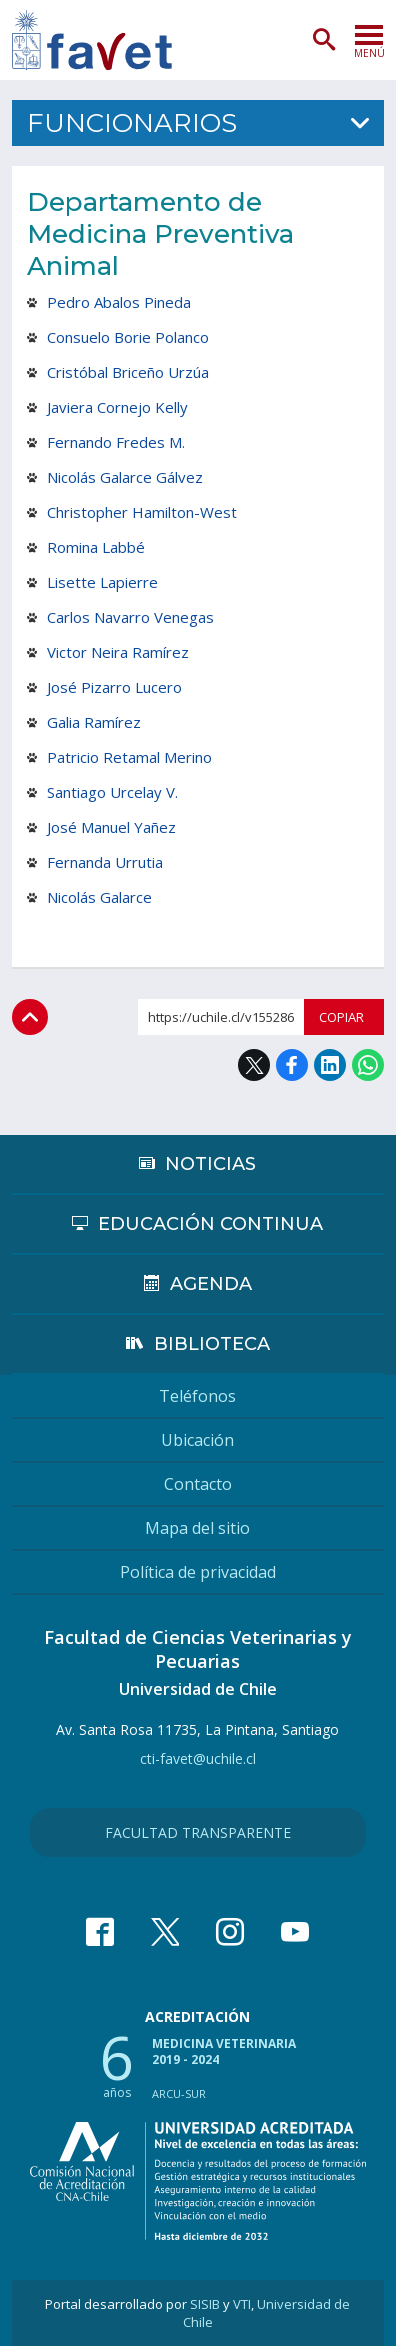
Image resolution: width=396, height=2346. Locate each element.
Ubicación (197, 1440)
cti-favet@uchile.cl (198, 1758)
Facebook (292, 1065)
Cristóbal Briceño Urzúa (128, 372)
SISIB (205, 2304)
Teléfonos (197, 1396)
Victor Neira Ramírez (118, 652)
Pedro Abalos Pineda (119, 302)
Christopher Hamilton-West (142, 512)
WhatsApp (368, 1065)
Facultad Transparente (198, 1832)
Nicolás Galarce (99, 897)
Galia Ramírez (94, 722)
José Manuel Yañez (111, 827)
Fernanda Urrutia (105, 862)
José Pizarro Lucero (114, 687)
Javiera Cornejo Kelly (117, 407)
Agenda (211, 1284)
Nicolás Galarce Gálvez (125, 477)
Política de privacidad (198, 1572)
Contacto (198, 1484)
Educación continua (210, 1224)
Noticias (210, 1164)
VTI (242, 2304)
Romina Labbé (96, 547)
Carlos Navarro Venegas (130, 617)
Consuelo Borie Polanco (128, 337)
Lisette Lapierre (102, 582)
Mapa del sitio (197, 1528)
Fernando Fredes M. (116, 442)
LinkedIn (330, 1065)
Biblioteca (212, 1344)
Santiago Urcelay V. (112, 792)
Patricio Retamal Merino (129, 757)
